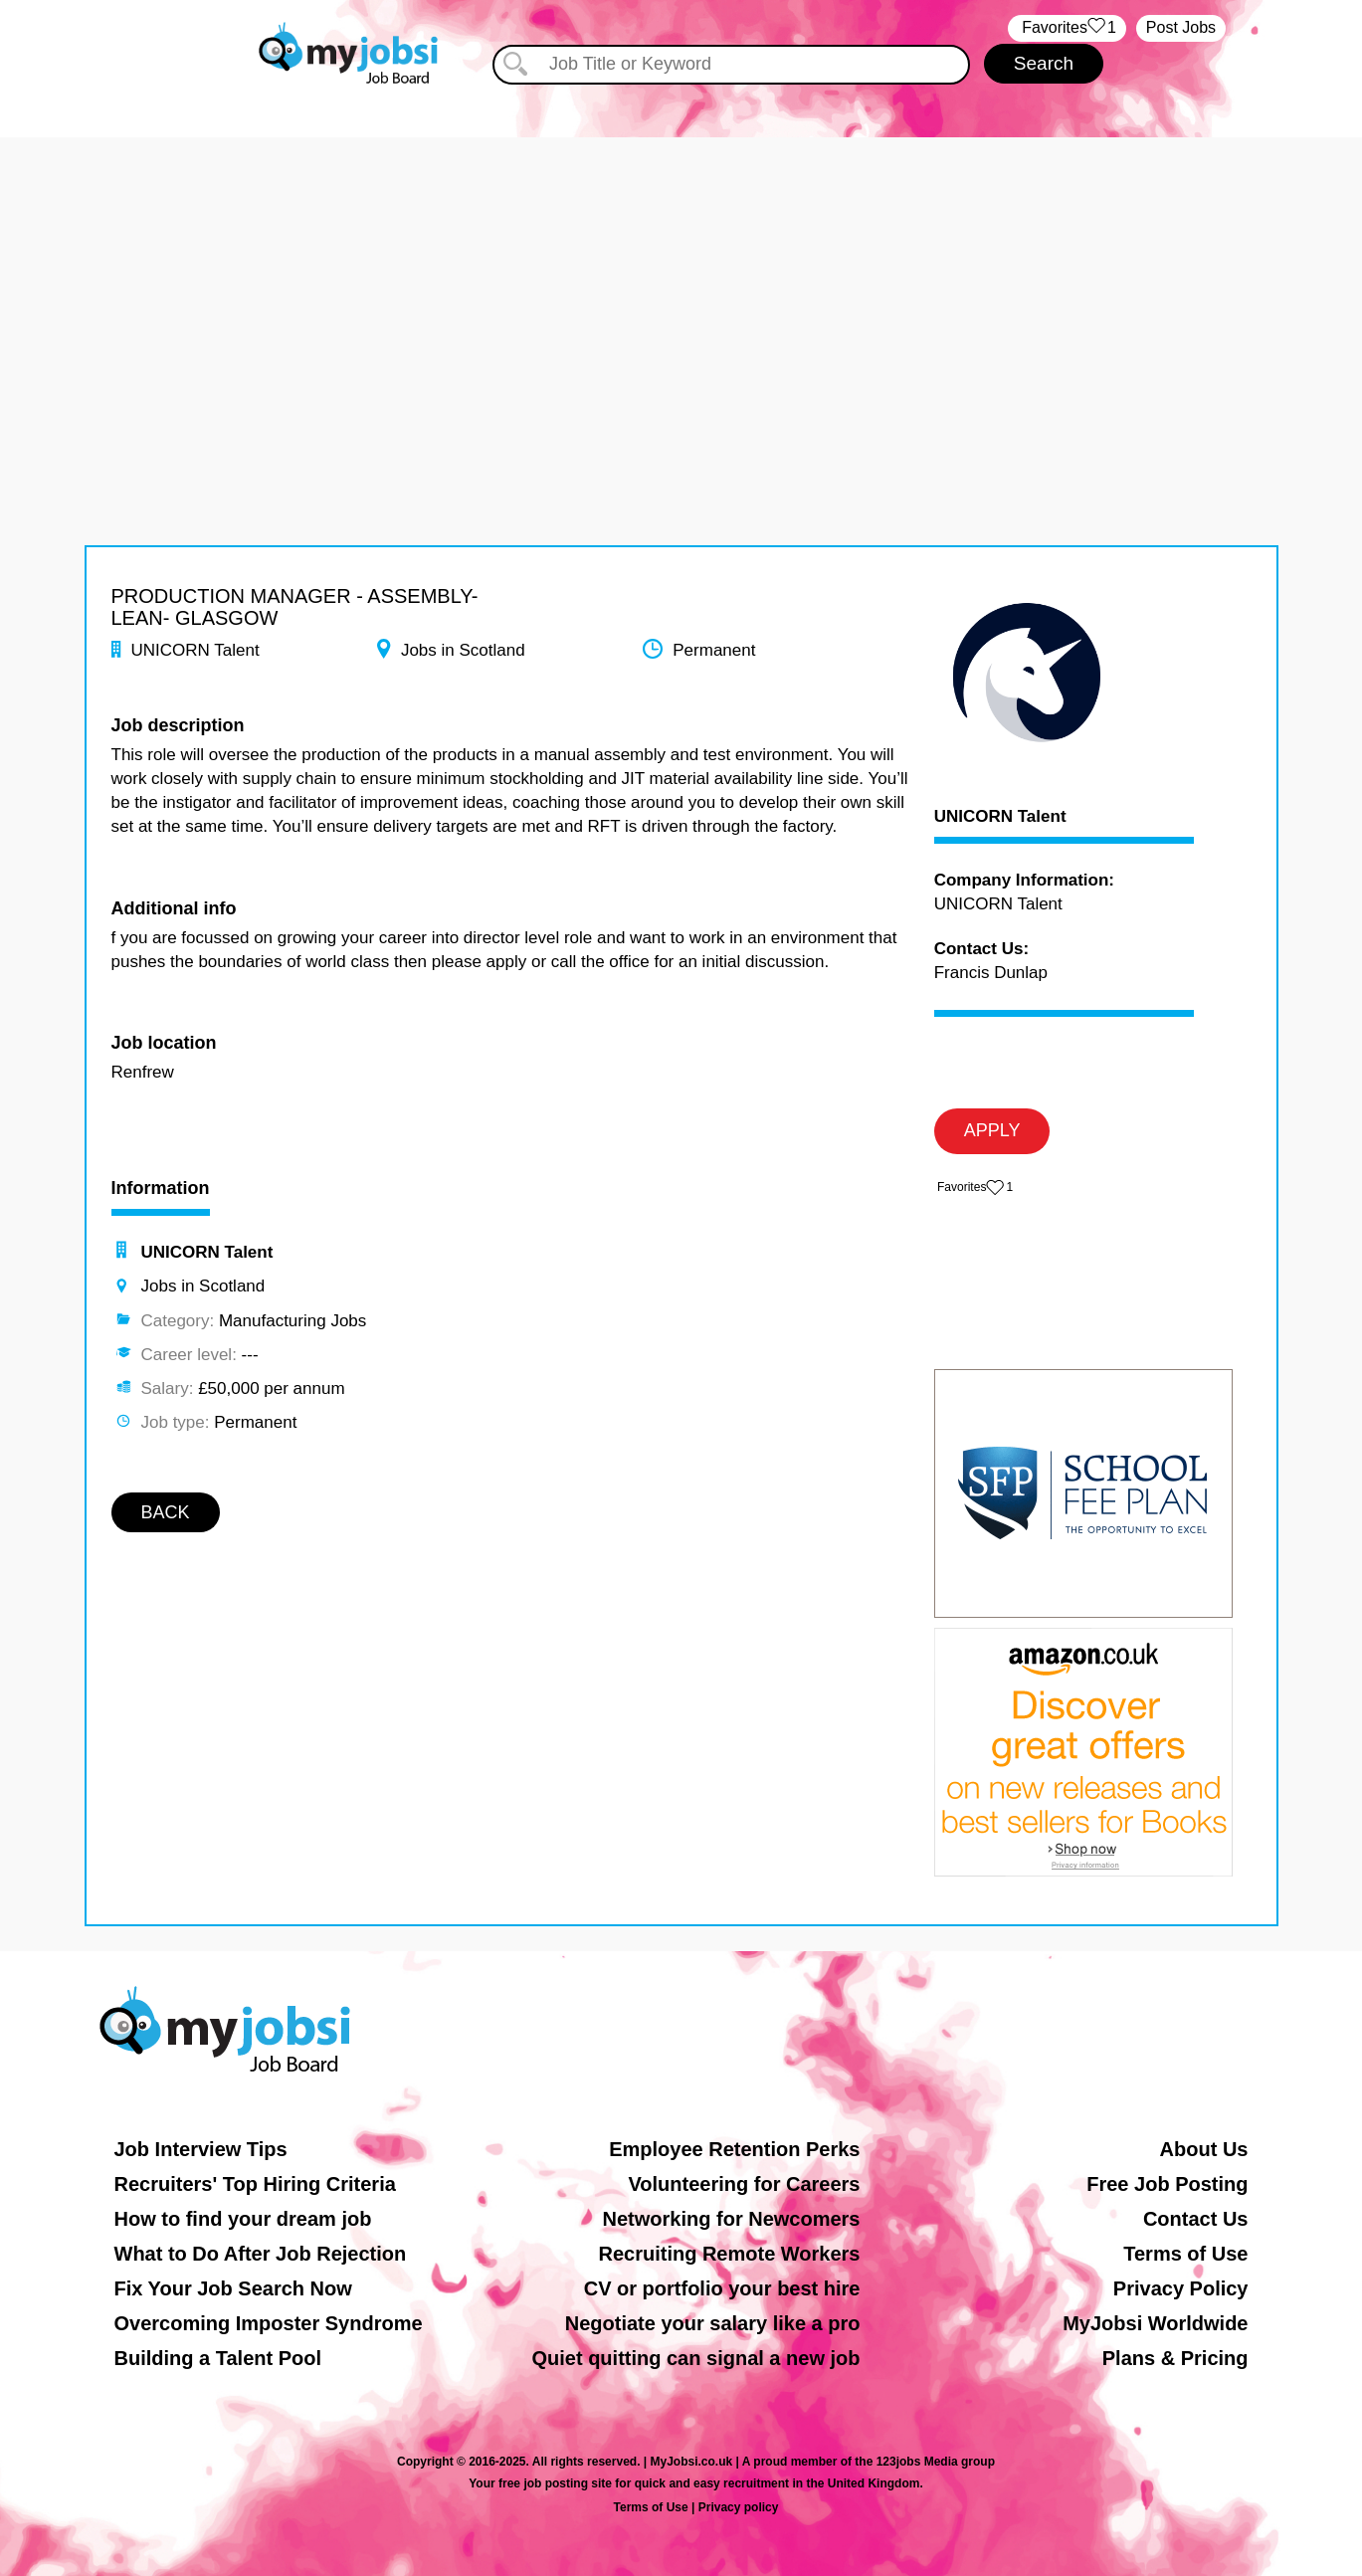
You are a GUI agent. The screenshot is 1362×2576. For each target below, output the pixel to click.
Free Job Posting (1167, 2184)
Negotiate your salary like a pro (713, 2323)
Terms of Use (1185, 2254)
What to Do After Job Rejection (260, 2254)
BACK (165, 1512)
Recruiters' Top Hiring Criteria (255, 2184)
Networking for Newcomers (732, 2219)
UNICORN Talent (1000, 817)
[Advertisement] (681, 276)
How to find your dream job (243, 2219)
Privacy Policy (1181, 2288)
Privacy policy (738, 2507)
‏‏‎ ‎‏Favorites (1067, 28)
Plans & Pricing (1175, 2358)
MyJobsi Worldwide (1155, 2323)
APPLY (992, 1130)
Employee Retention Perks (734, 2149)
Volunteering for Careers (744, 2184)
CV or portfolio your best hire (722, 2288)
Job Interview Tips (201, 2149)
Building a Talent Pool (218, 2358)
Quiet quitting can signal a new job (695, 2358)
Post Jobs (1181, 27)
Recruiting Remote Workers (729, 2254)
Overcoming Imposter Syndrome (268, 2323)
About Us (1204, 2149)
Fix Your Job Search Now (233, 2288)
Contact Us (1196, 2219)
